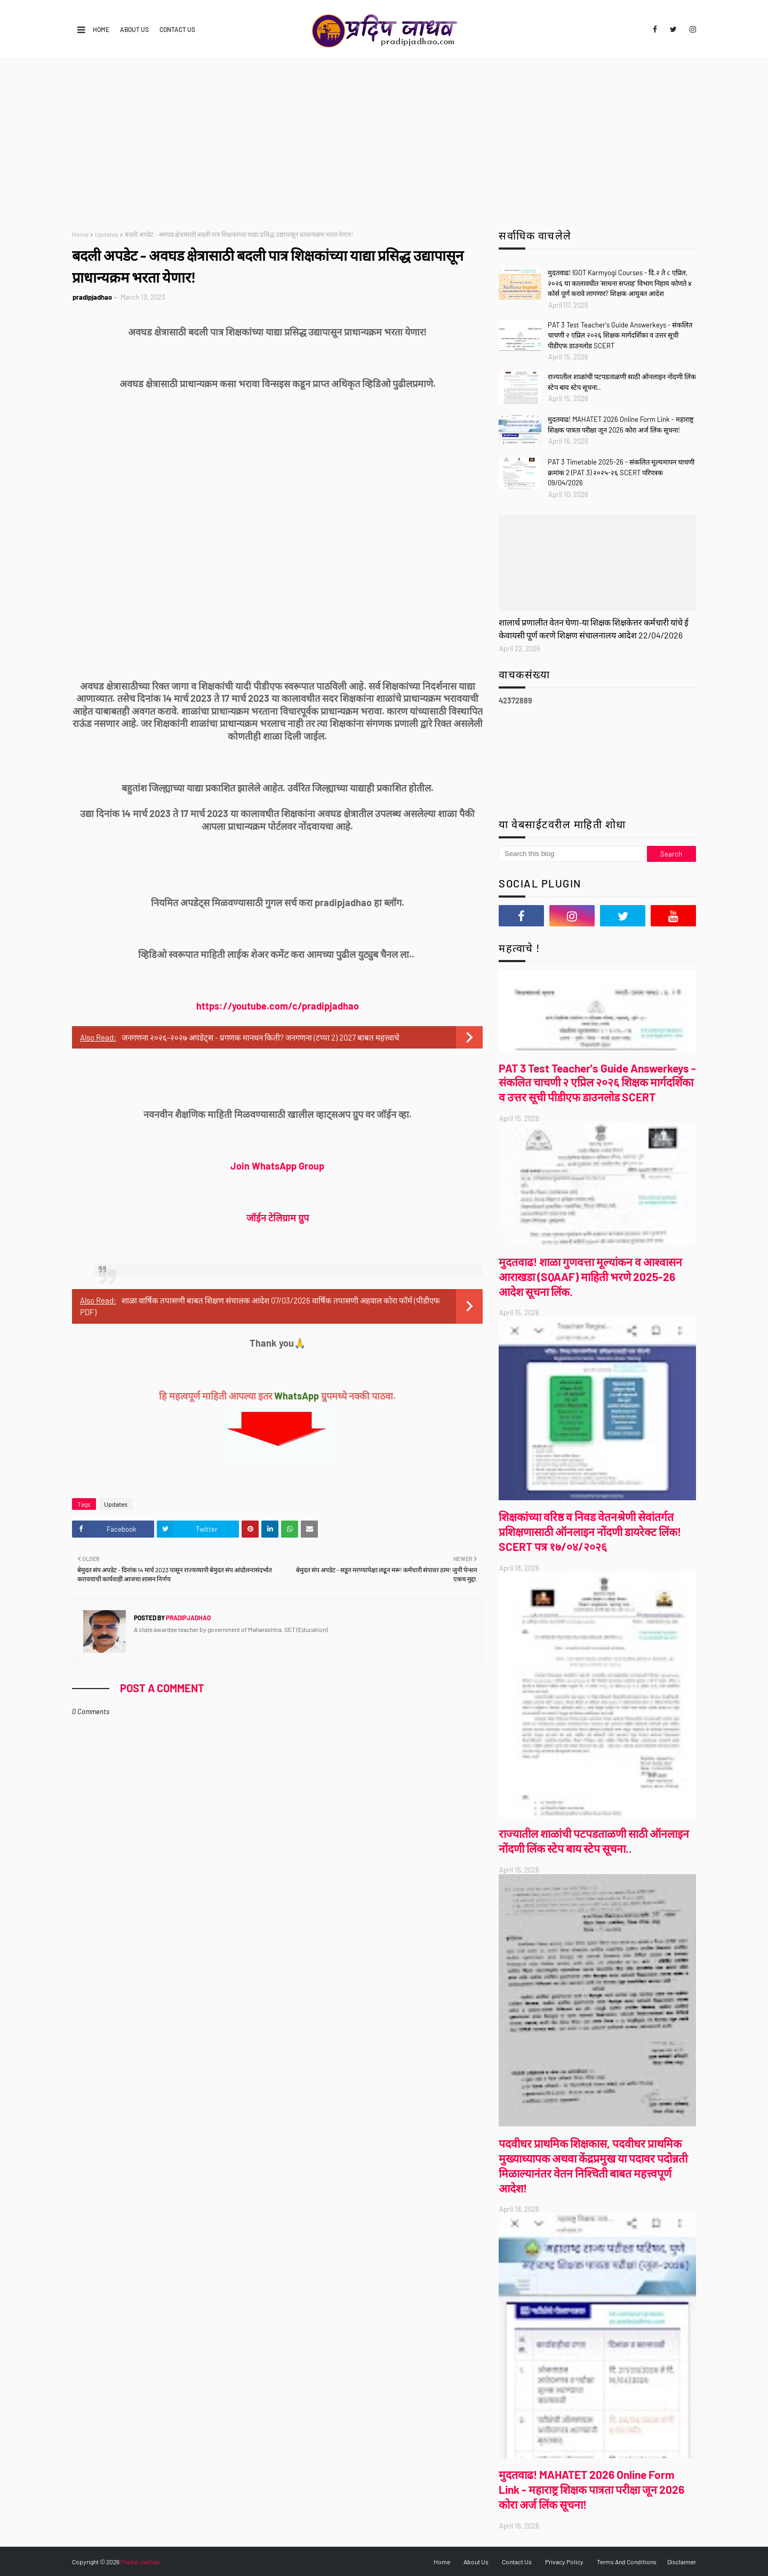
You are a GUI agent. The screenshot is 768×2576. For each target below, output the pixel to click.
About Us (134, 29)
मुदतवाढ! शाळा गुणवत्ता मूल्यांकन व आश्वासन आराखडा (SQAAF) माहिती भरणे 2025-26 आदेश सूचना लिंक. (590, 1276)
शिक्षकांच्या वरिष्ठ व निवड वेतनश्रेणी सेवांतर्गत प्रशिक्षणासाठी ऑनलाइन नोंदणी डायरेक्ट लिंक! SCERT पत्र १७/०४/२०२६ (590, 1531)
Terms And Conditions (627, 2561)
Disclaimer (681, 2561)
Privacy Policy (564, 2561)
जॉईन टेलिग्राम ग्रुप (277, 1217)
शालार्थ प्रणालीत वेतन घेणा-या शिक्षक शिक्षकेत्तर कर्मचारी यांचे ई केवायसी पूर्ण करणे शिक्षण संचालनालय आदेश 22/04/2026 (594, 628)
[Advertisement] (384, 139)
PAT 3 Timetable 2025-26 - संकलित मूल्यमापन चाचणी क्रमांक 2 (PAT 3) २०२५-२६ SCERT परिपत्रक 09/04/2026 (621, 472)
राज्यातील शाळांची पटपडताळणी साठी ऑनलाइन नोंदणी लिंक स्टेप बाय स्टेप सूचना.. (622, 381)
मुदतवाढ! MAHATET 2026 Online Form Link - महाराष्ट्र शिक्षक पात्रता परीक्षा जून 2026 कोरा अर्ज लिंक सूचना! (621, 424)
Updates (106, 234)
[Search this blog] (573, 854)
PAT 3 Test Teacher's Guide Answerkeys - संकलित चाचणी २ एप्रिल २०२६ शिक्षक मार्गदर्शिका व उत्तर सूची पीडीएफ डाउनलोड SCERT (620, 335)
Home (101, 29)
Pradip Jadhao (141, 2561)
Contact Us (177, 29)
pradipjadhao (92, 297)
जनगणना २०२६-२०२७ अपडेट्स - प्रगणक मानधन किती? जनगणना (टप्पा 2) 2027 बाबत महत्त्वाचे (260, 1037)
